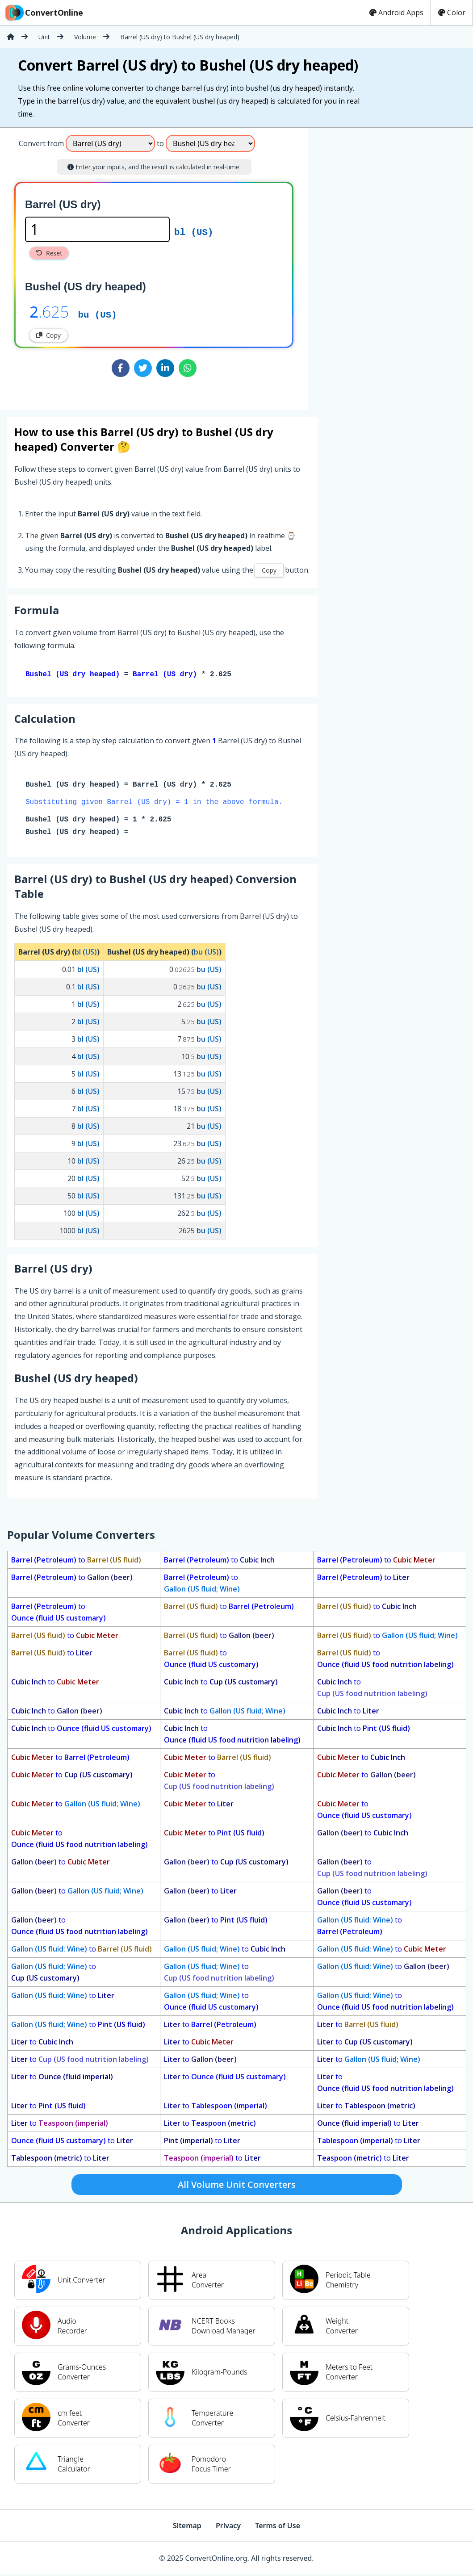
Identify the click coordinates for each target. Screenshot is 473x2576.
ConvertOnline (43, 12)
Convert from (41, 143)
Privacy (228, 2527)
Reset (49, 253)
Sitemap (187, 2527)
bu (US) (97, 314)
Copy (48, 335)
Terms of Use (277, 2527)
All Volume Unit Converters (237, 2186)
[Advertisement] (382, 265)
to (76, 1562)
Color (451, 12)
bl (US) (193, 231)
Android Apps (396, 12)
